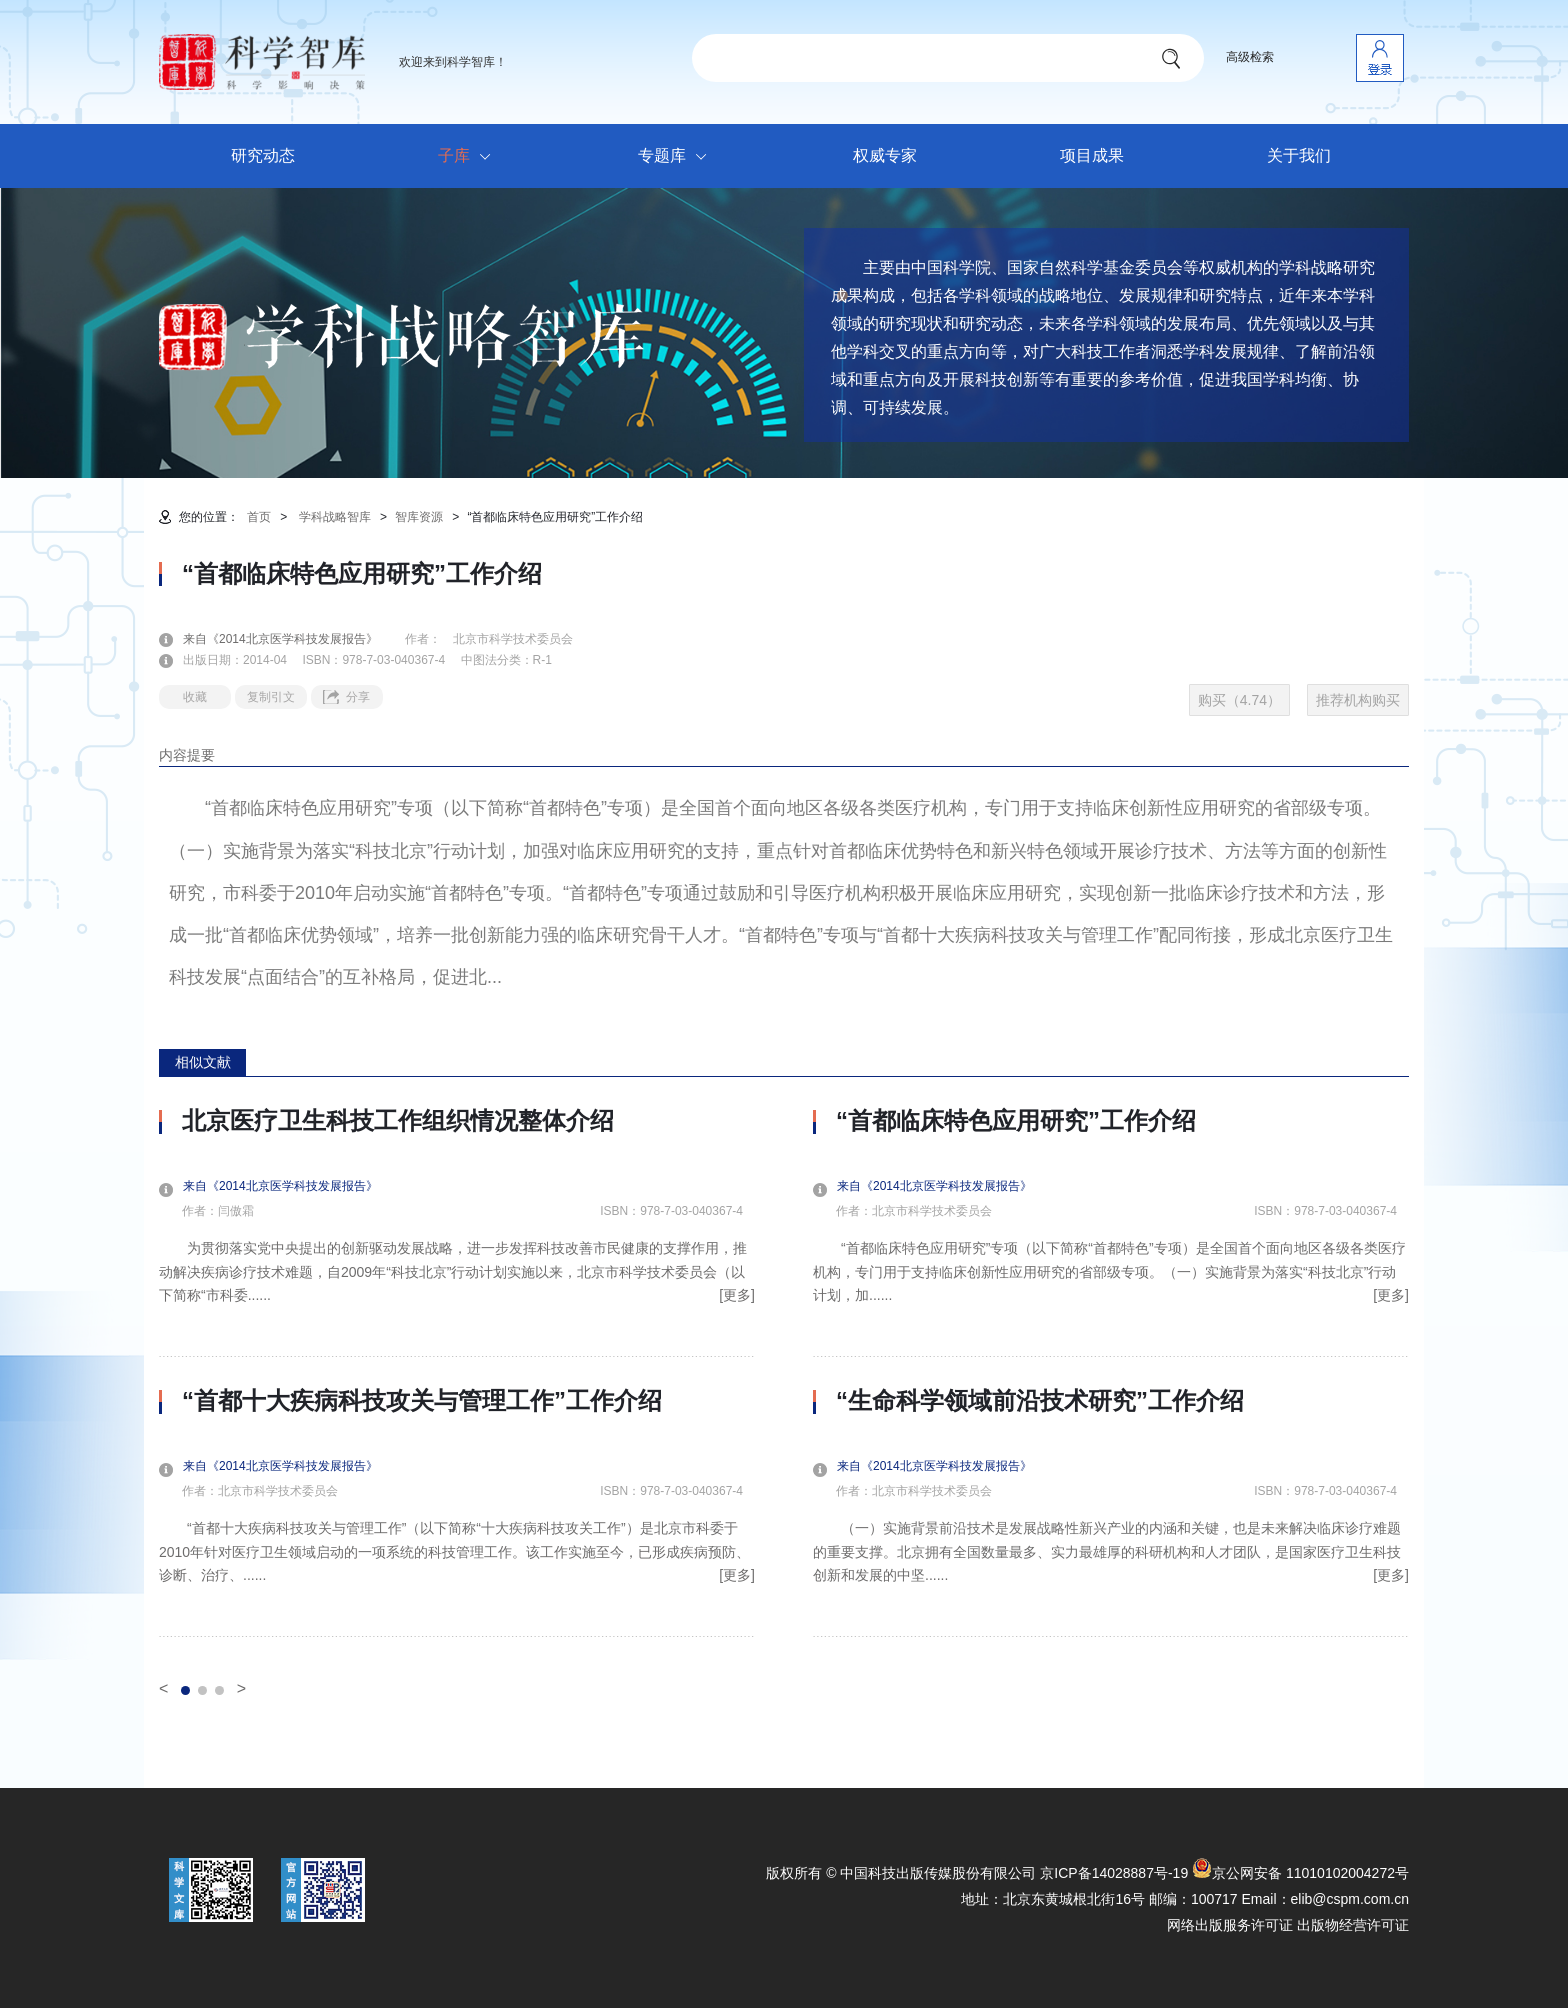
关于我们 (1299, 155)
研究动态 (263, 155)
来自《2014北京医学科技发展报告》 (292, 639)
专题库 (677, 157)
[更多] (737, 1295)
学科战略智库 (335, 517)
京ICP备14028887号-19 (1114, 1873)
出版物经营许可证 (1353, 1925)
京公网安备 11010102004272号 (1300, 1873)
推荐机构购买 (1358, 700)
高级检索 (1250, 57)
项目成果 (1092, 155)
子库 (469, 157)
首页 (259, 517)
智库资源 (419, 517)
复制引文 (271, 697)
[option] (457, 1372)
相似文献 (203, 1062)
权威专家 (885, 155)
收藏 (195, 697)
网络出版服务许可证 (1230, 1925)
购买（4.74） (1239, 700)
